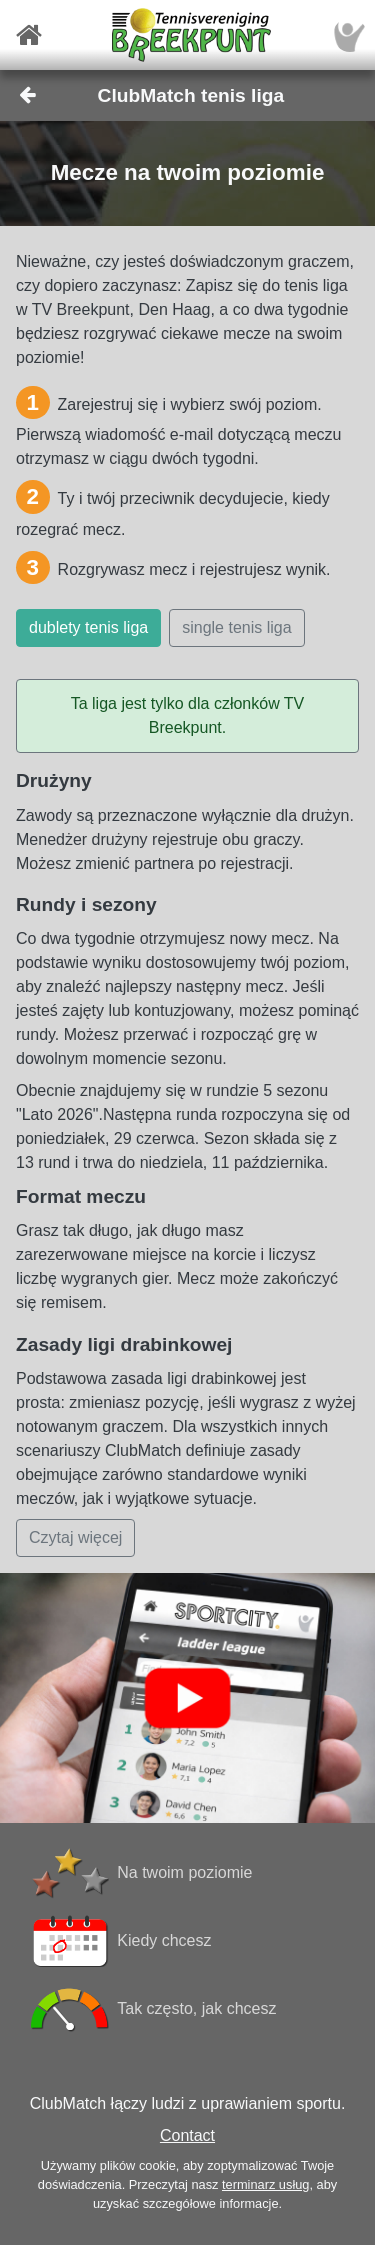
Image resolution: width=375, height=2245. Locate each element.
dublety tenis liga (88, 627)
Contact (187, 2135)
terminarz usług (265, 2184)
